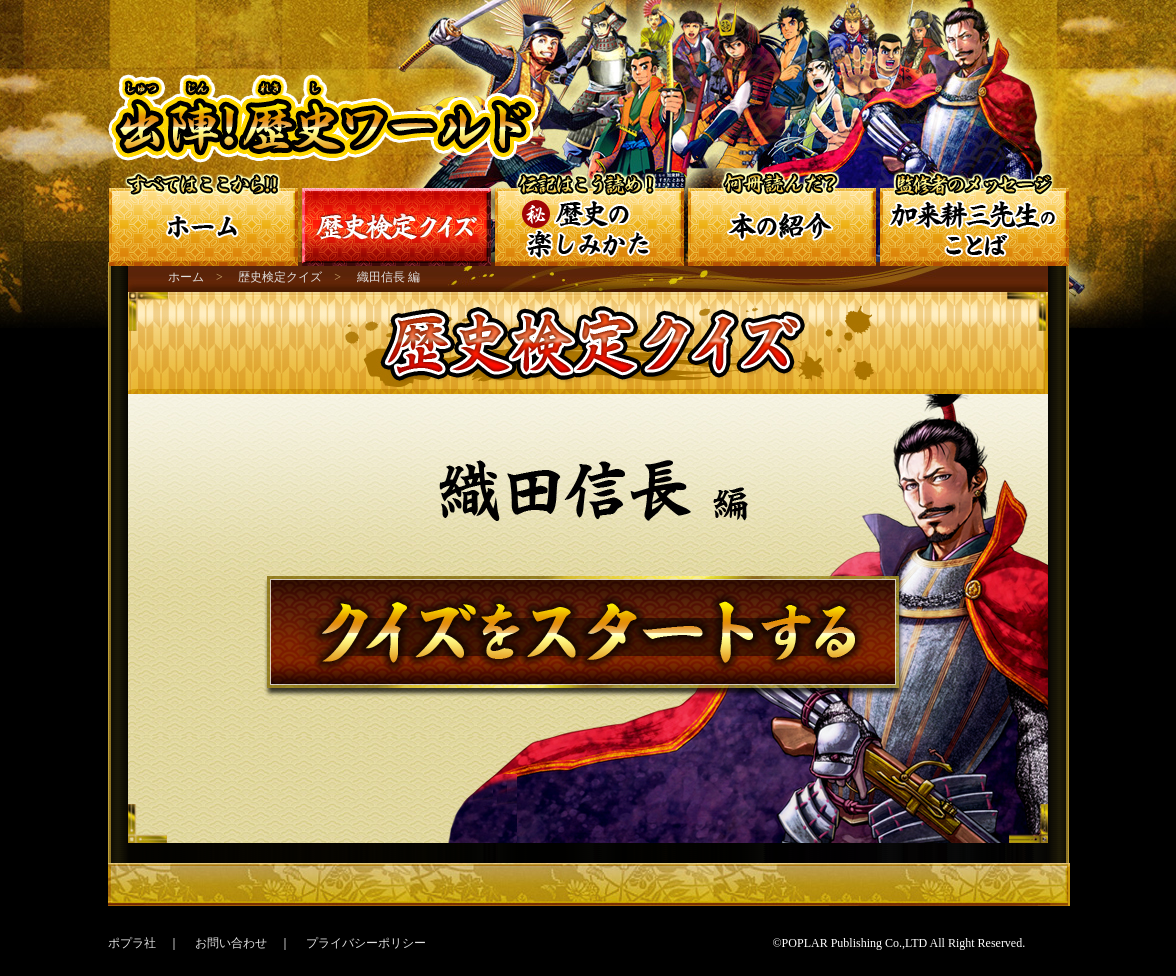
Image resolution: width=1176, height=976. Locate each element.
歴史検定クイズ (280, 277)
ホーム (186, 277)
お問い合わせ (231, 943)
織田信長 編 (388, 277)
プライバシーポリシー (366, 943)
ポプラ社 (132, 943)
